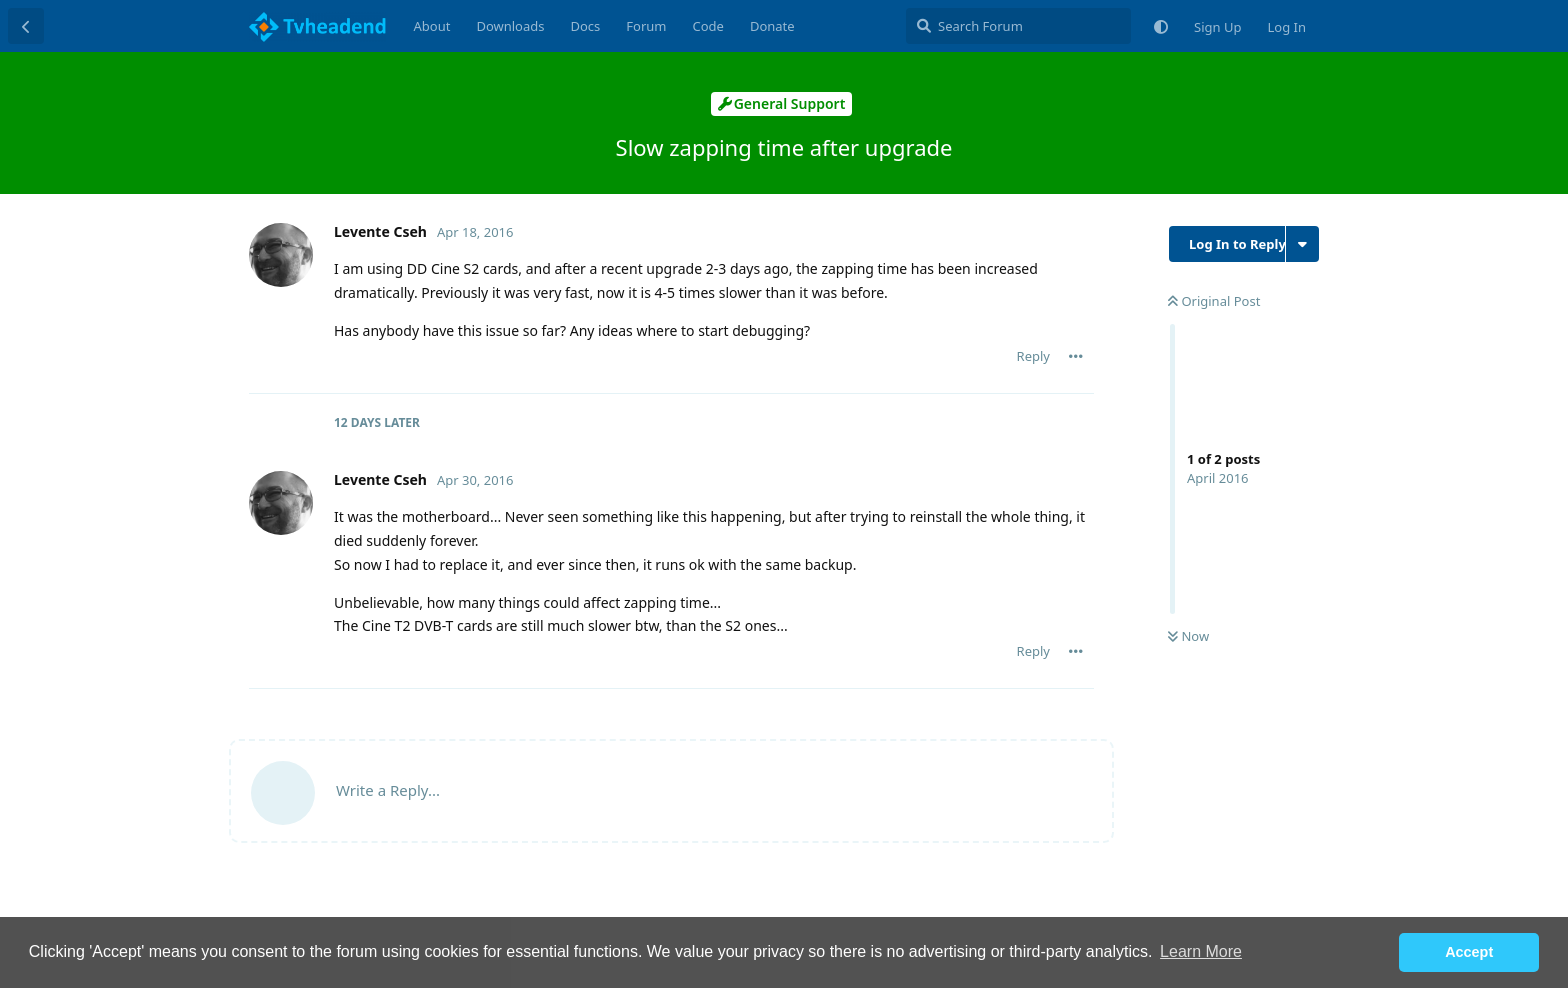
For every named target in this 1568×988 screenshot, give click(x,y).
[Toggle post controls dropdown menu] (1076, 356)
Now (1188, 636)
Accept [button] (1469, 952)
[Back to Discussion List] (26, 26)
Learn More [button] (1201, 951)
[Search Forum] (1018, 26)
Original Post (1214, 301)
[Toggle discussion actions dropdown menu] (1302, 244)
